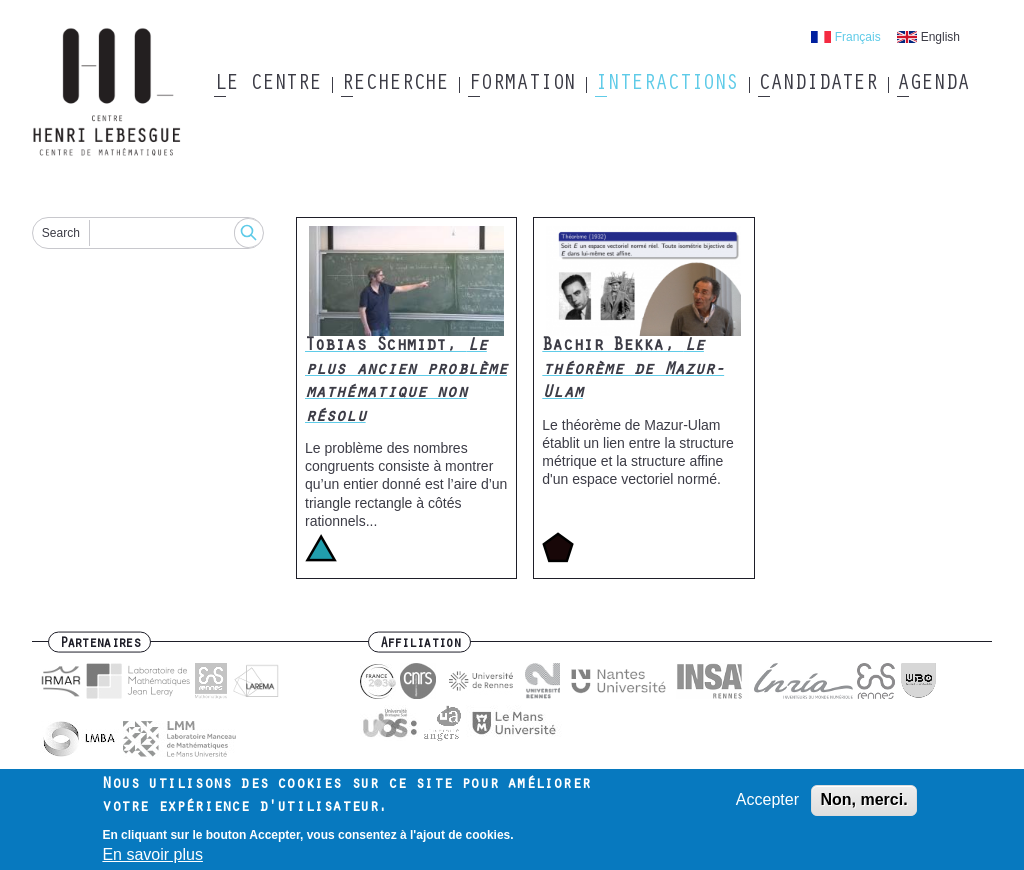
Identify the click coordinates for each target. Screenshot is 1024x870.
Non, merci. (863, 805)
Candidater (817, 85)
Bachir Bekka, (633, 370)
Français (858, 37)
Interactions (666, 85)
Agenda (932, 85)
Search (61, 233)
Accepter (767, 805)
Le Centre (267, 85)
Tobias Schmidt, (406, 382)
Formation (521, 85)
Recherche (394, 85)
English (940, 37)
